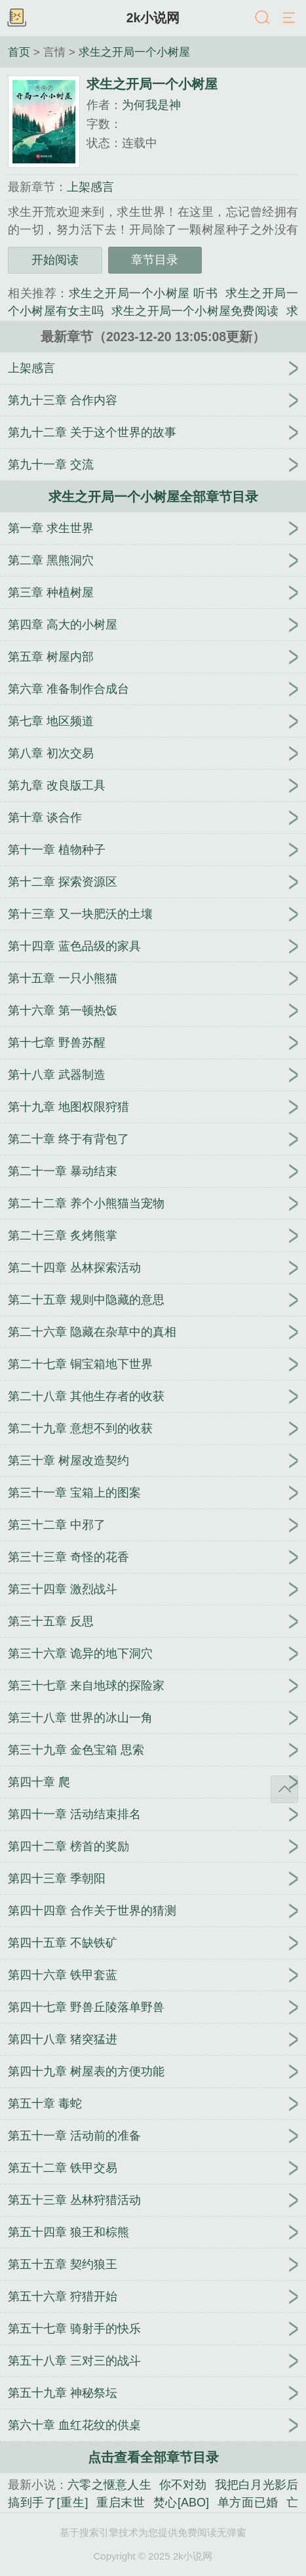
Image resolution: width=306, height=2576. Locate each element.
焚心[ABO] (181, 2502)
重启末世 (120, 2502)
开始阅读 (55, 259)
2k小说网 (153, 17)
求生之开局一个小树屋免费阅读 (194, 311)
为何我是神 (151, 105)
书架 (16, 18)
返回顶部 (284, 1789)
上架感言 (90, 187)
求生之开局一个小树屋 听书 (143, 293)
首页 (19, 51)
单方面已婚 (247, 2502)
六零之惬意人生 (109, 2484)
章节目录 (154, 259)
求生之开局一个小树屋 (134, 51)
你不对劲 (183, 2484)
